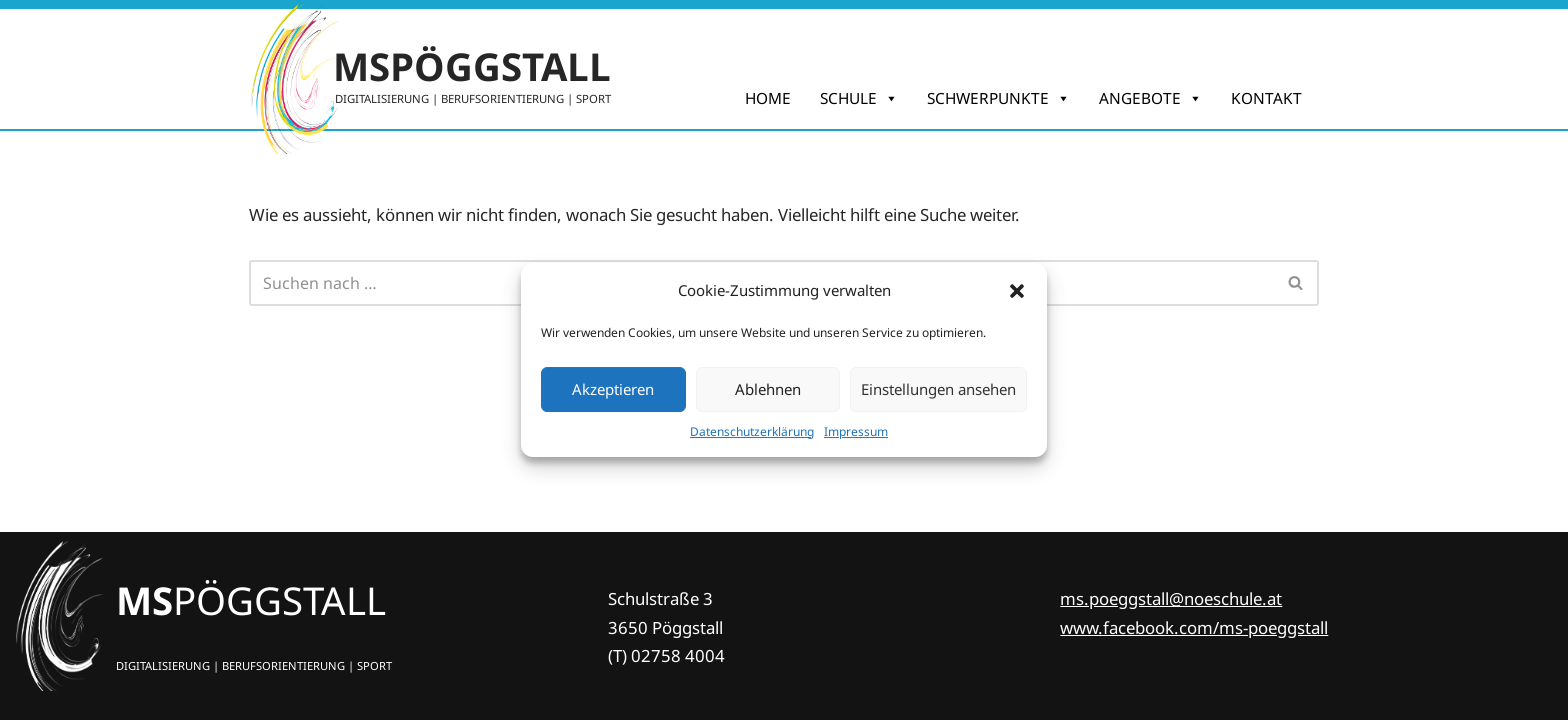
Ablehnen (768, 389)
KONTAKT (1266, 98)
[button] (1017, 291)
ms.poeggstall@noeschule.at (1171, 598)
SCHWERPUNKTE (998, 98)
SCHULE (859, 98)
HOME (768, 98)
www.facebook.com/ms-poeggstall (1194, 627)
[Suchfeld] (1296, 283)
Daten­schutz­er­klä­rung (752, 431)
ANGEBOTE (1150, 98)
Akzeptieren (613, 389)
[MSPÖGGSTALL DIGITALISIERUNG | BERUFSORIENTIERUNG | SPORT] (430, 69)
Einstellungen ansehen (938, 389)
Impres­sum (856, 431)
